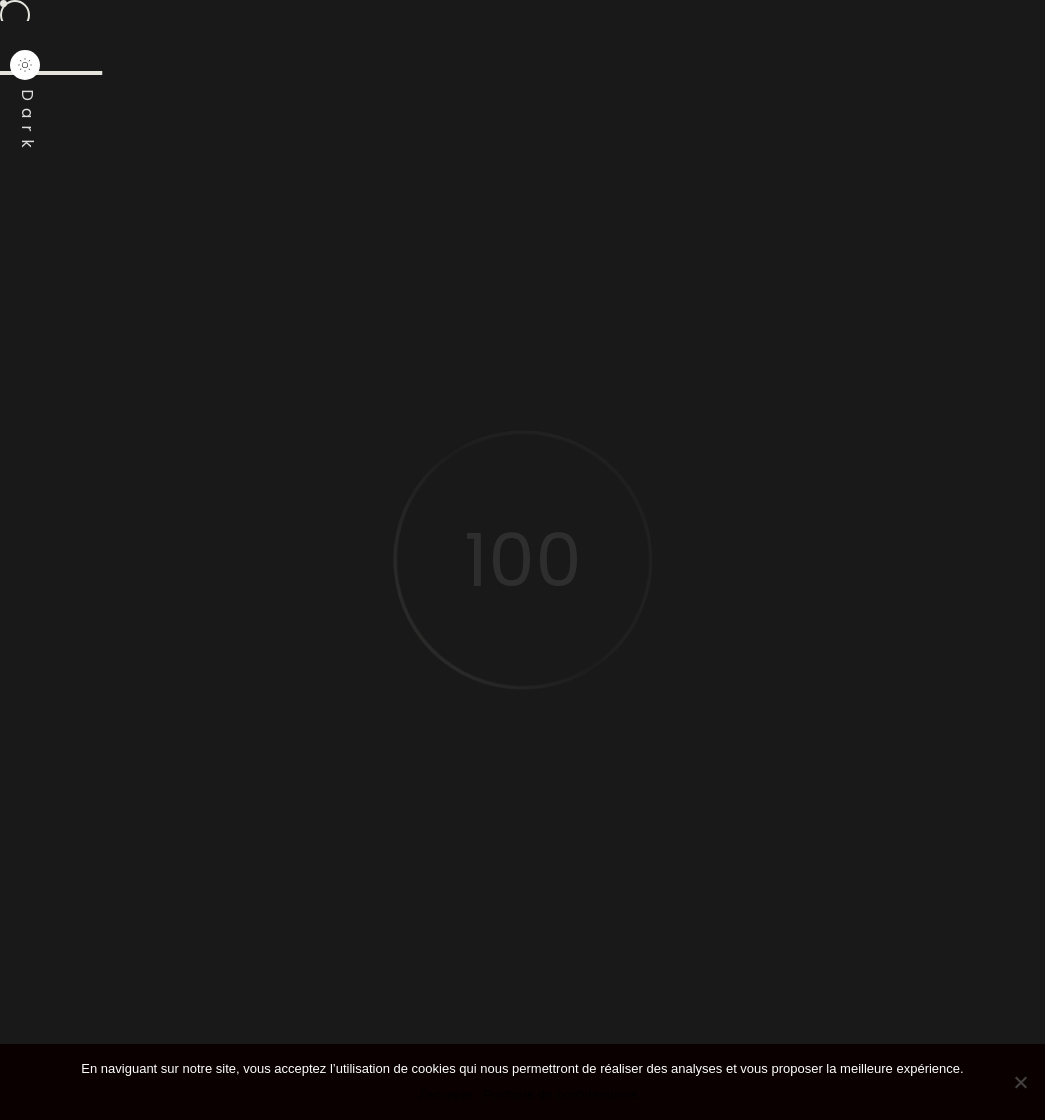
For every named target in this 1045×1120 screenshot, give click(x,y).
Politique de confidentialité (560, 1094)
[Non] (1020, 1082)
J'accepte (445, 1094)
